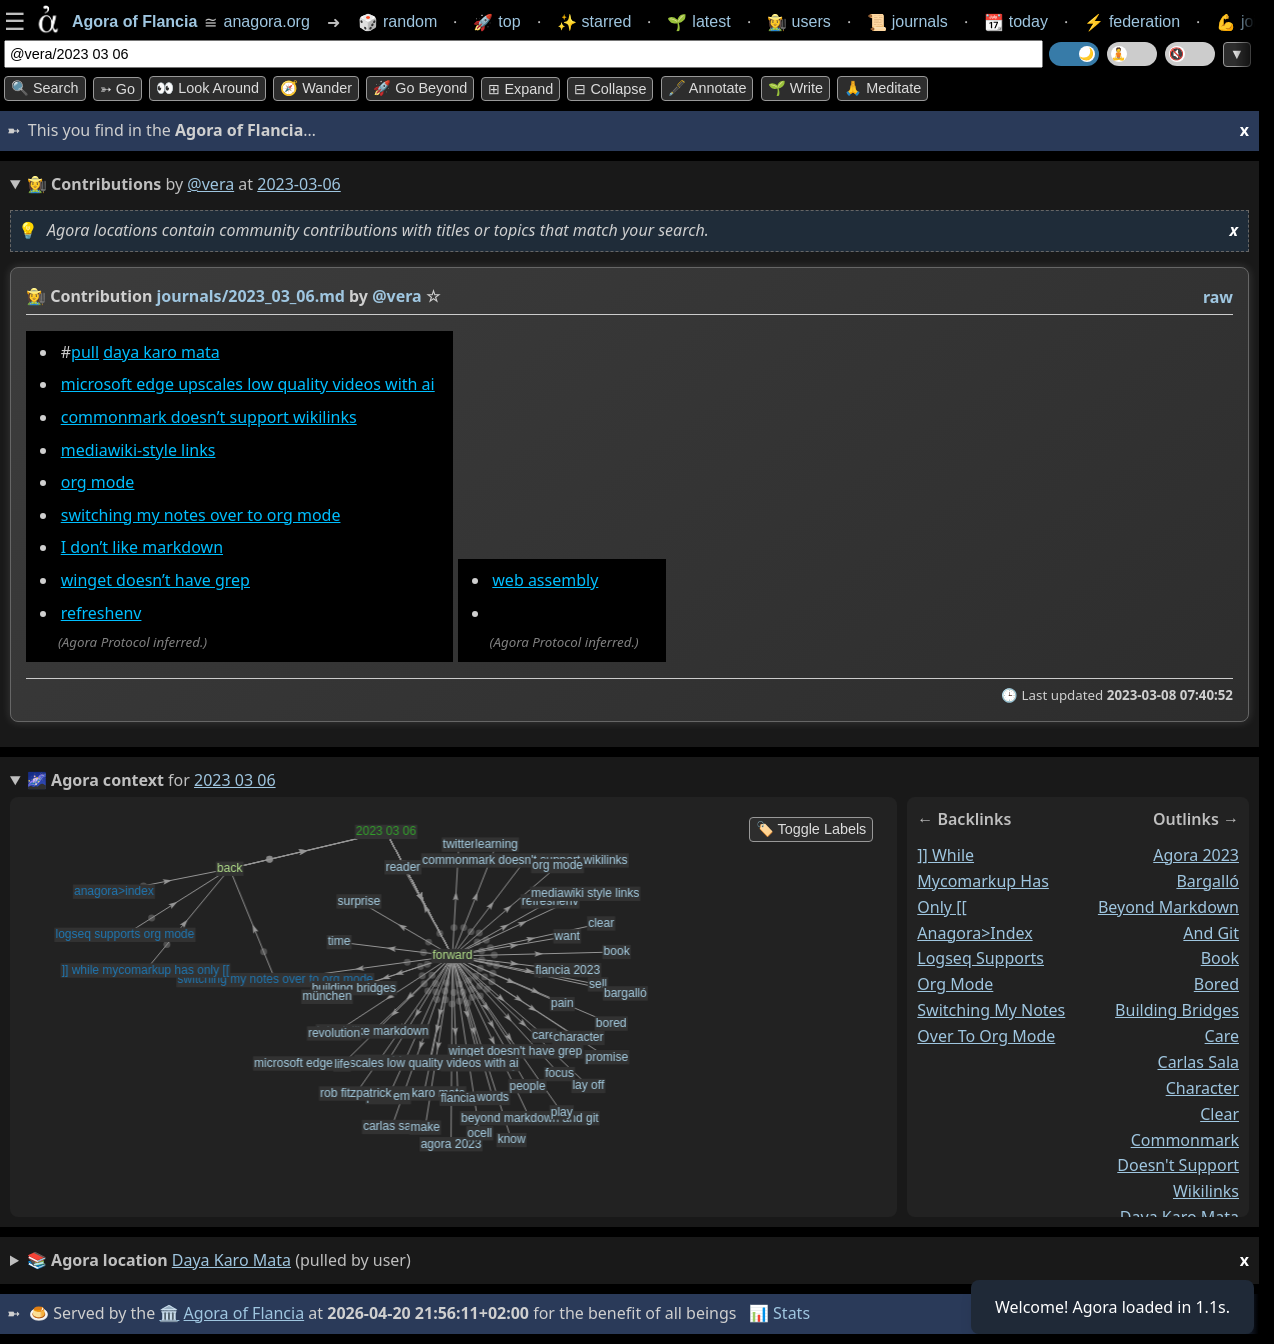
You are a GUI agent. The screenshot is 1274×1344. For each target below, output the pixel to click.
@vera (210, 184)
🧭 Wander (316, 88)
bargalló (1207, 880)
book (1220, 958)
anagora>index (974, 932)
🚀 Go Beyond (420, 88)
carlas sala (1199, 1061)
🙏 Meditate (882, 88)
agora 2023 (1196, 854)
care (1222, 1036)
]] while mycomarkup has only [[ (983, 880)
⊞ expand (520, 89)
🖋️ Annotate (707, 88)
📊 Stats (779, 1313)
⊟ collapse (610, 89)
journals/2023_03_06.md (251, 296)
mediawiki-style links (138, 450)
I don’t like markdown (142, 548)
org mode (98, 482)
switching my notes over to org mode (201, 515)
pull (85, 352)
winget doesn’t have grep (155, 580)
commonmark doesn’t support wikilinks (209, 417)
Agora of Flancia (244, 1313)
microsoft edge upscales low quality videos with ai (248, 384)
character (1202, 1087)
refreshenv (101, 613)
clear (1219, 1113)
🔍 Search (45, 88)
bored (1216, 984)
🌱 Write (795, 88)
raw (1218, 297)
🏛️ (169, 1313)
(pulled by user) (638, 1260)
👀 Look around (207, 88)
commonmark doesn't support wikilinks (1178, 1165)
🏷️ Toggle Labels (811, 829)
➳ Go (117, 89)
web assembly (545, 580)
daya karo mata (161, 352)
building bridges (1177, 1010)
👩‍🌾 (36, 296)
